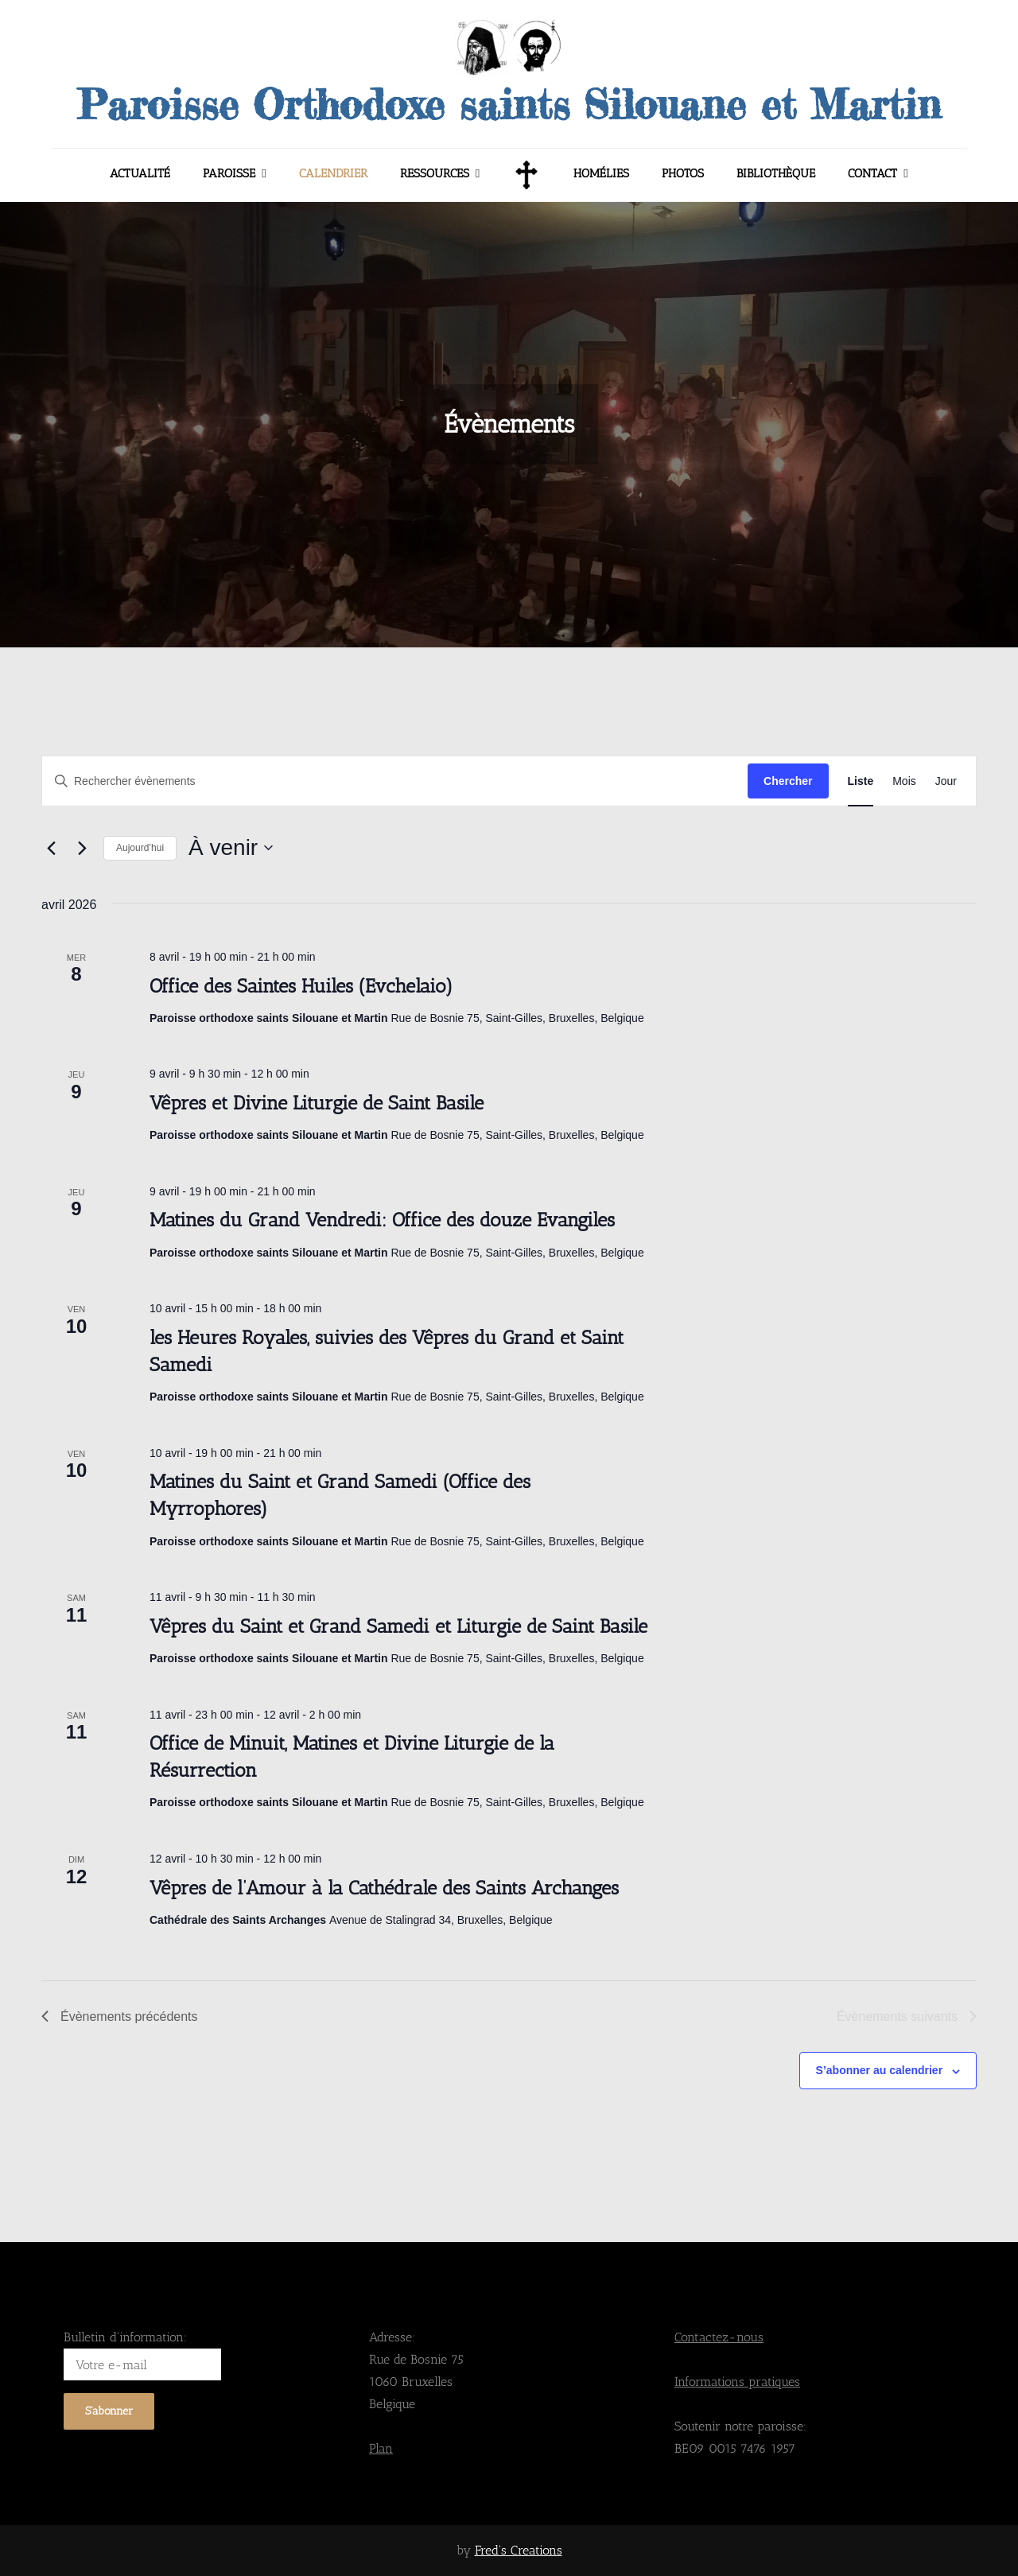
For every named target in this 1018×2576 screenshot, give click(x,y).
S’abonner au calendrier (879, 2070)
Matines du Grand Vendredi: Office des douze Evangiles (382, 1219)
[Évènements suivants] (81, 847)
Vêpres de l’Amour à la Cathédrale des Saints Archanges (384, 1887)
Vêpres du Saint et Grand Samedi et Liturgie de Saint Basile (398, 1626)
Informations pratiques (737, 2381)
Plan (381, 2448)
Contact (872, 173)
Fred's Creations (518, 2550)
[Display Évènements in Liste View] (861, 781)
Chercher (788, 781)
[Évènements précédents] (50, 847)
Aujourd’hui (140, 847)
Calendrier (333, 173)
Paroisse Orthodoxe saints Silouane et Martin (509, 104)
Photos (683, 173)
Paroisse (229, 173)
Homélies (601, 173)
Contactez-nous (719, 2337)
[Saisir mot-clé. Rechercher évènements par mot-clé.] (395, 781)
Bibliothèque (775, 173)
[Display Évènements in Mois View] (904, 781)
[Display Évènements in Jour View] (946, 781)
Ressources (434, 173)
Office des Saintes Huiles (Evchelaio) (301, 985)
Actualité (140, 173)
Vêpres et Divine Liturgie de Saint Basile (317, 1102)
